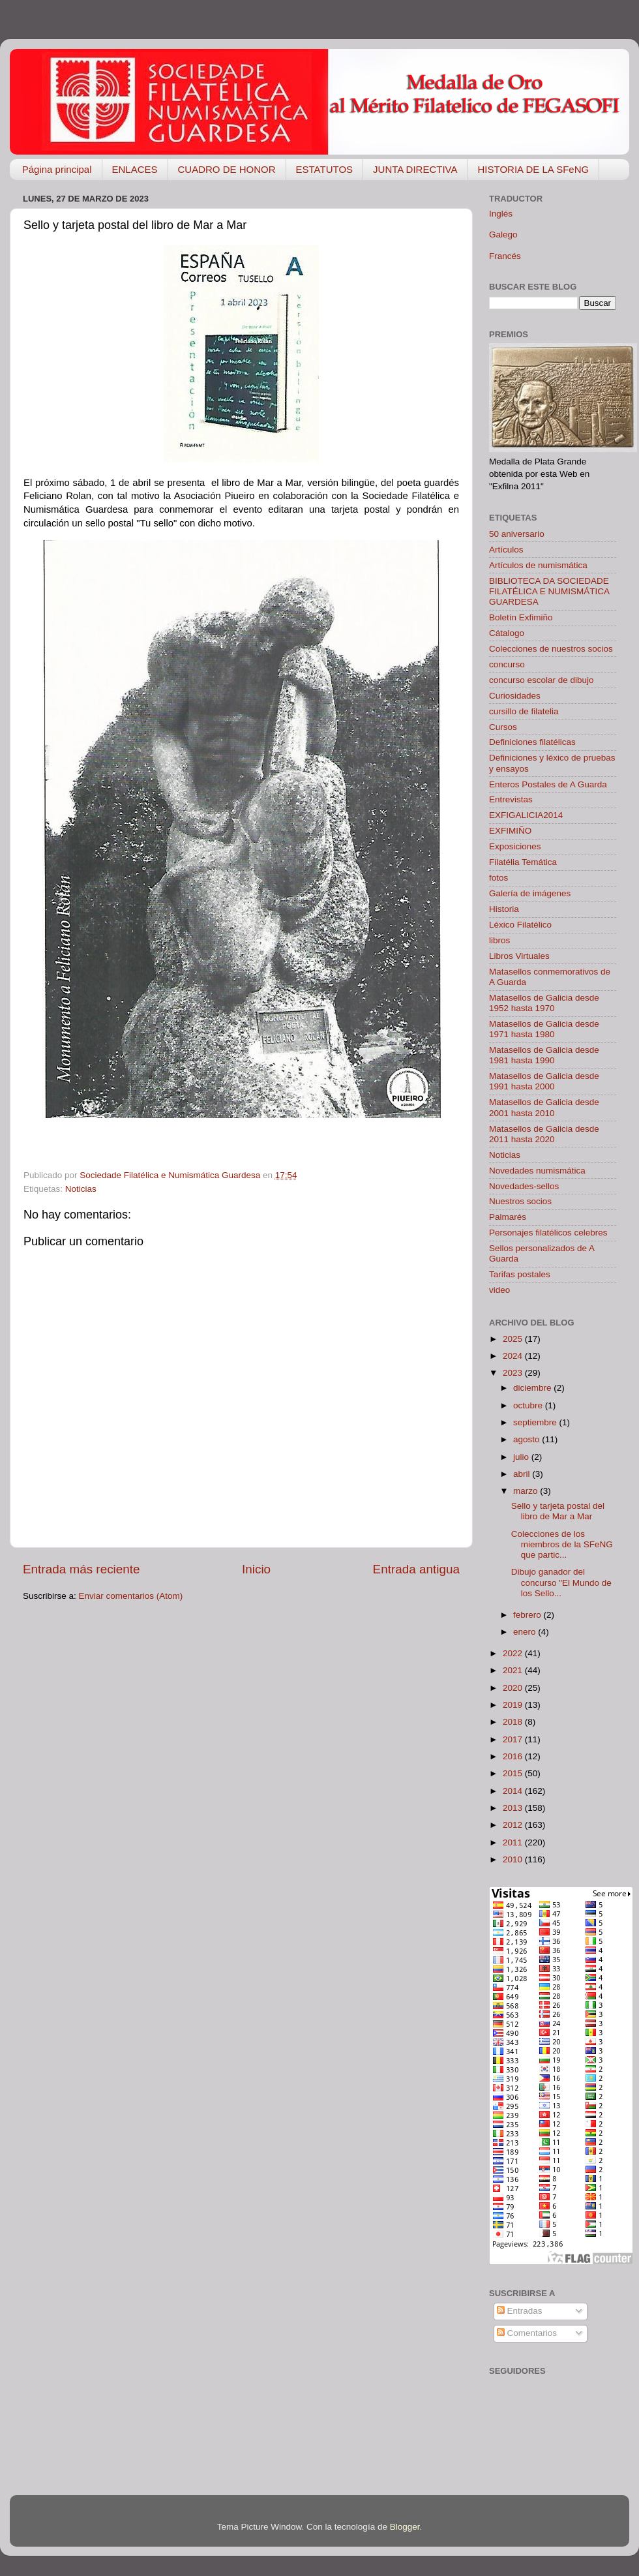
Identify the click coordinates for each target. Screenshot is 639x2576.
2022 (514, 1653)
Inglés (501, 214)
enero (525, 1632)
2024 (514, 1356)
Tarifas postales (519, 1274)
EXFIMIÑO (510, 831)
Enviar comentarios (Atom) (131, 1596)
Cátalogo (506, 633)
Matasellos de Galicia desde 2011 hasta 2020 (544, 1134)
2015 (514, 1773)
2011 (514, 1842)
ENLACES (135, 169)
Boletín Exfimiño (521, 617)
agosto (527, 1439)
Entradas (519, 2311)
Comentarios (527, 2333)
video (499, 1290)
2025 (514, 1339)
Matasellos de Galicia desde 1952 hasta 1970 (544, 1003)
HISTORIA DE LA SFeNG (533, 169)
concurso (507, 664)
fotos (498, 878)
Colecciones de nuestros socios (551, 649)
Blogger (405, 2527)
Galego (503, 234)
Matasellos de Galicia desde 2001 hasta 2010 (544, 1107)
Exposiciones (515, 846)
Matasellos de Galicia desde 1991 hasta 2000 (544, 1081)
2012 (514, 1825)
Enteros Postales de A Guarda (548, 784)
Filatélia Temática (523, 862)
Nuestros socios (520, 1201)
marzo (526, 1491)
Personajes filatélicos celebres (548, 1232)
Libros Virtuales (519, 956)
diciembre (533, 1388)
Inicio (256, 1569)
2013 (514, 1808)
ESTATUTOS (324, 169)
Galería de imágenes (530, 893)
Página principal (57, 169)
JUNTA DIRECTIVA (415, 169)
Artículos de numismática (538, 565)
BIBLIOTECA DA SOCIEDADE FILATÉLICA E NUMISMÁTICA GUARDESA (549, 591)
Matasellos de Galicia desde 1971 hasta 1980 (544, 1029)
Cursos (503, 727)
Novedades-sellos (524, 1186)
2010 (514, 1859)
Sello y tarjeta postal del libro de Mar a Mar (557, 1511)
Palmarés (507, 1217)
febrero (528, 1615)
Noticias (81, 1189)
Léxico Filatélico (520, 925)
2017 (514, 1739)
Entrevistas (511, 799)
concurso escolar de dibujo (541, 680)
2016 (514, 1756)
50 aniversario (516, 534)
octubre (529, 1405)
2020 (514, 1688)
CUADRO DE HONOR (227, 169)
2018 (514, 1722)
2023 (514, 1373)
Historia (504, 909)
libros (499, 940)
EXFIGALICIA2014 (526, 815)
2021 (514, 1670)
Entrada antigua (416, 1569)
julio (522, 1457)
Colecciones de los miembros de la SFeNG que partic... (562, 1544)
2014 (514, 1791)
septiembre (536, 1422)
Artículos (506, 549)
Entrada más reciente (81, 1569)
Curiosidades (515, 696)
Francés (505, 256)
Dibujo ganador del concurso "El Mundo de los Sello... (561, 1582)
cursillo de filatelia (524, 711)
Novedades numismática (537, 1170)
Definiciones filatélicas (532, 742)
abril (522, 1474)
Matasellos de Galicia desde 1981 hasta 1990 (544, 1055)
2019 (514, 1705)
